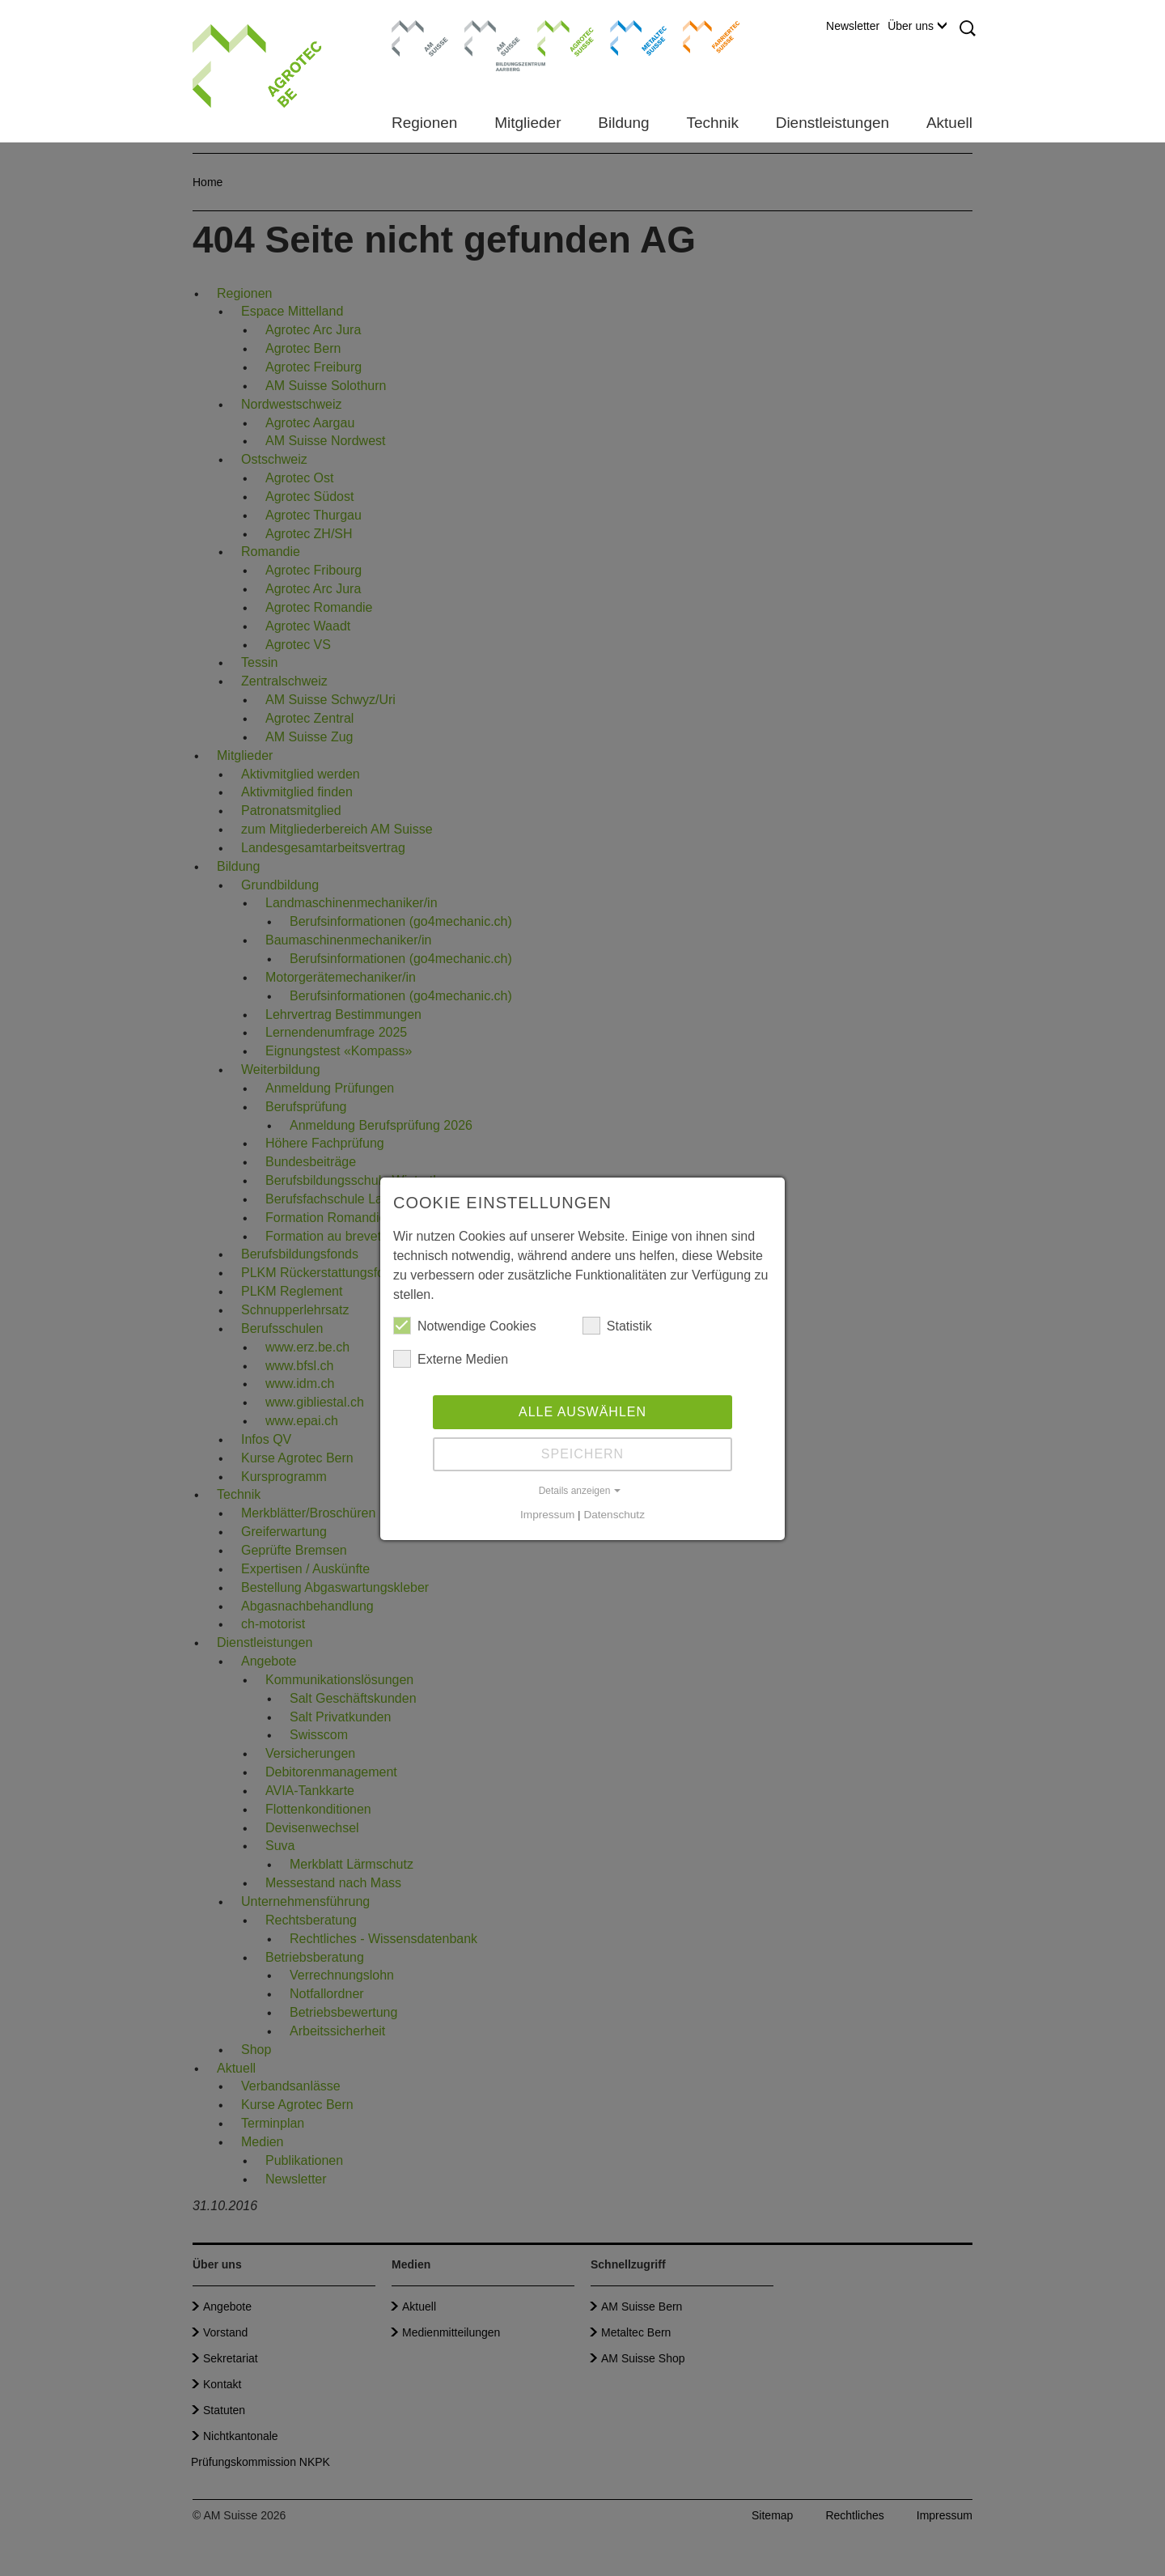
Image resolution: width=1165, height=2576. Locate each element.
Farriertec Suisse (703, 36)
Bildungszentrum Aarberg (492, 36)
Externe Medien (450, 1359)
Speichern (582, 1454)
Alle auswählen (582, 1412)
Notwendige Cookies (464, 1326)
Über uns (917, 25)
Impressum (547, 1515)
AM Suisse (415, 28)
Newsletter (852, 25)
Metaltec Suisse (628, 36)
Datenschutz (614, 1515)
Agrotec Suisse (553, 36)
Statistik (617, 1326)
